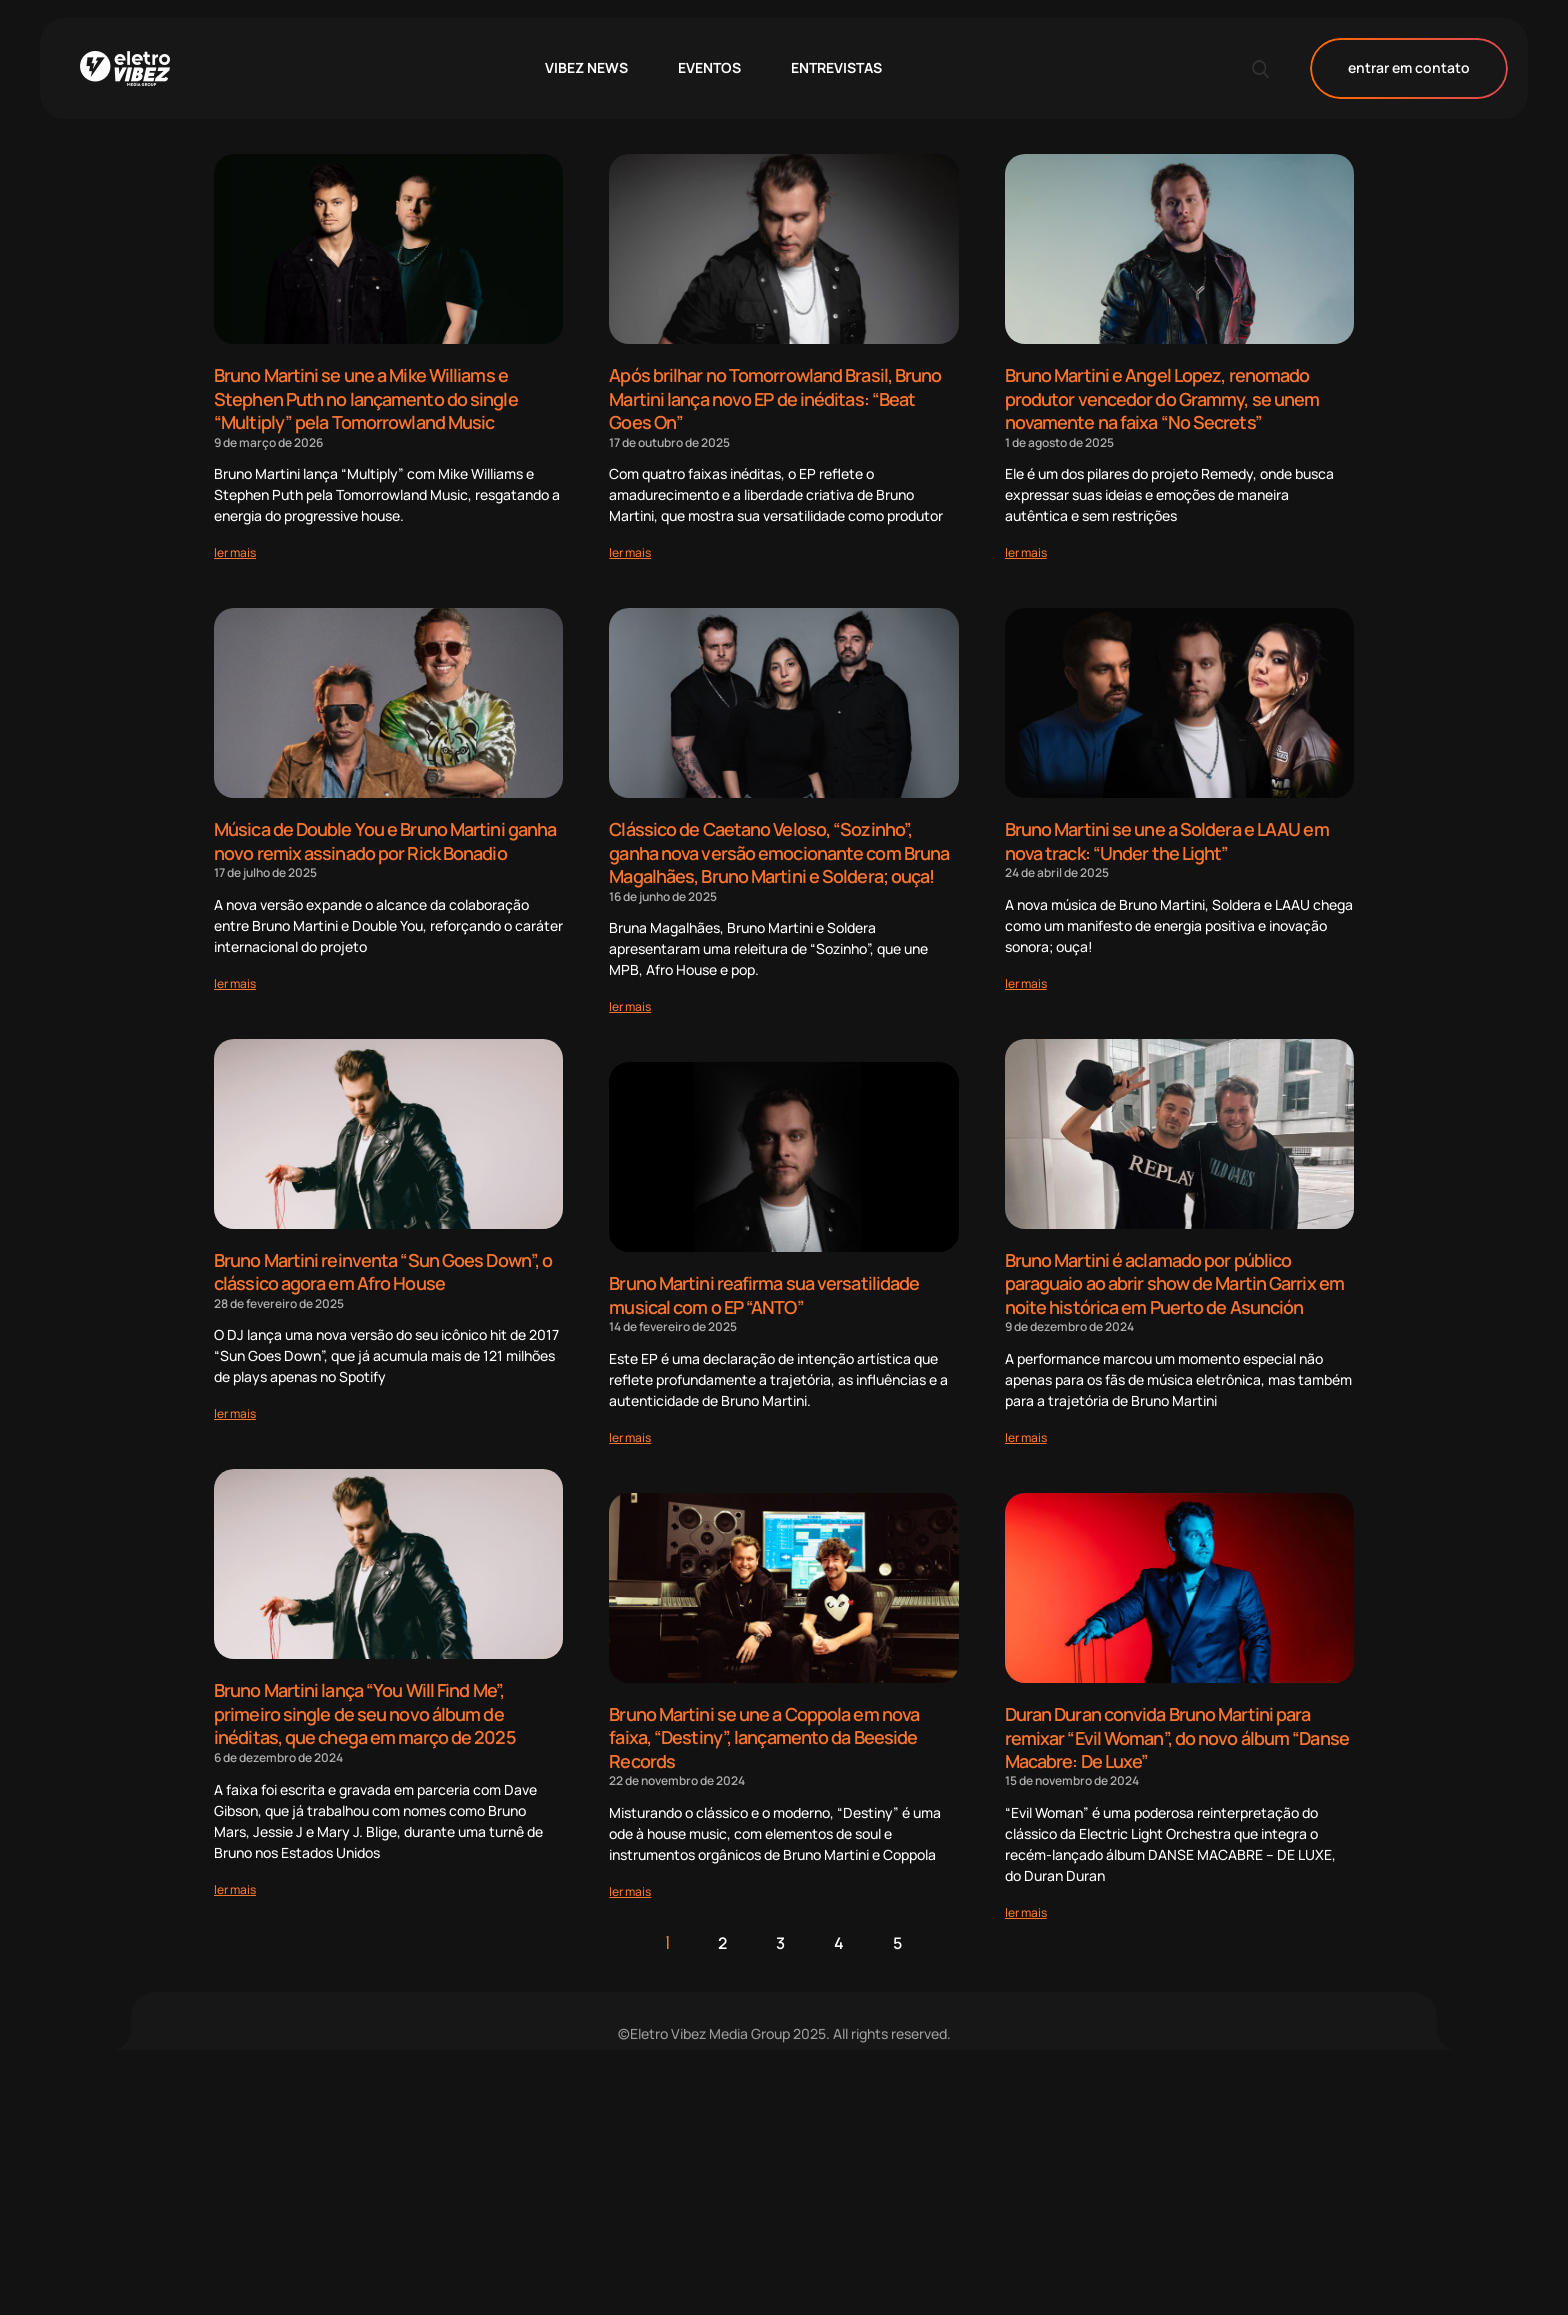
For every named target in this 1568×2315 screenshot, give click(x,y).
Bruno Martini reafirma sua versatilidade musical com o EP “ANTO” (764, 1288)
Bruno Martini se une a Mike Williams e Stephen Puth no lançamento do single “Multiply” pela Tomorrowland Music (366, 397)
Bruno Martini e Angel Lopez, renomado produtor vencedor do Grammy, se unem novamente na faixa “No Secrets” (1162, 397)
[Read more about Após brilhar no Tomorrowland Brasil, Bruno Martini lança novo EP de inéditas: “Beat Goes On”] (630, 549)
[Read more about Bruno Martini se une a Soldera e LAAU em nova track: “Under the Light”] (1026, 978)
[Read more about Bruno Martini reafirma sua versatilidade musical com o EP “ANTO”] (630, 1429)
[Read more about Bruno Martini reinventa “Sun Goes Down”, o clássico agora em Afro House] (235, 1407)
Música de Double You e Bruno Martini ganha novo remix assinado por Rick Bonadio (385, 837)
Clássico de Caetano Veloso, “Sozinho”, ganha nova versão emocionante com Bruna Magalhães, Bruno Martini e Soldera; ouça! (779, 848)
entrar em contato (1409, 68)
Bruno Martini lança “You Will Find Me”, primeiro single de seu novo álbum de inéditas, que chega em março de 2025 (365, 1706)
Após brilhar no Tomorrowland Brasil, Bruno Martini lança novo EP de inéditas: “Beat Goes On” (775, 397)
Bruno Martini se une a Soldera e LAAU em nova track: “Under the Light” (1167, 837)
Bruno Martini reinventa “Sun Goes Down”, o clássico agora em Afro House (383, 1266)
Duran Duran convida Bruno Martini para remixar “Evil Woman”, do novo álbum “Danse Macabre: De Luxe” (1177, 1728)
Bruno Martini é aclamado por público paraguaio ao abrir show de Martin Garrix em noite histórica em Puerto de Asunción (1174, 1277)
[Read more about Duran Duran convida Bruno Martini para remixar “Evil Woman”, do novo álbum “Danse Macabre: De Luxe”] (1026, 1901)
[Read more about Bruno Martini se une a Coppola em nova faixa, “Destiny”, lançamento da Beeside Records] (630, 1880)
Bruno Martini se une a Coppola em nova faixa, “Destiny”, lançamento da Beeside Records (764, 1728)
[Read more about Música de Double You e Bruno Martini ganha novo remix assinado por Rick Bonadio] (235, 978)
